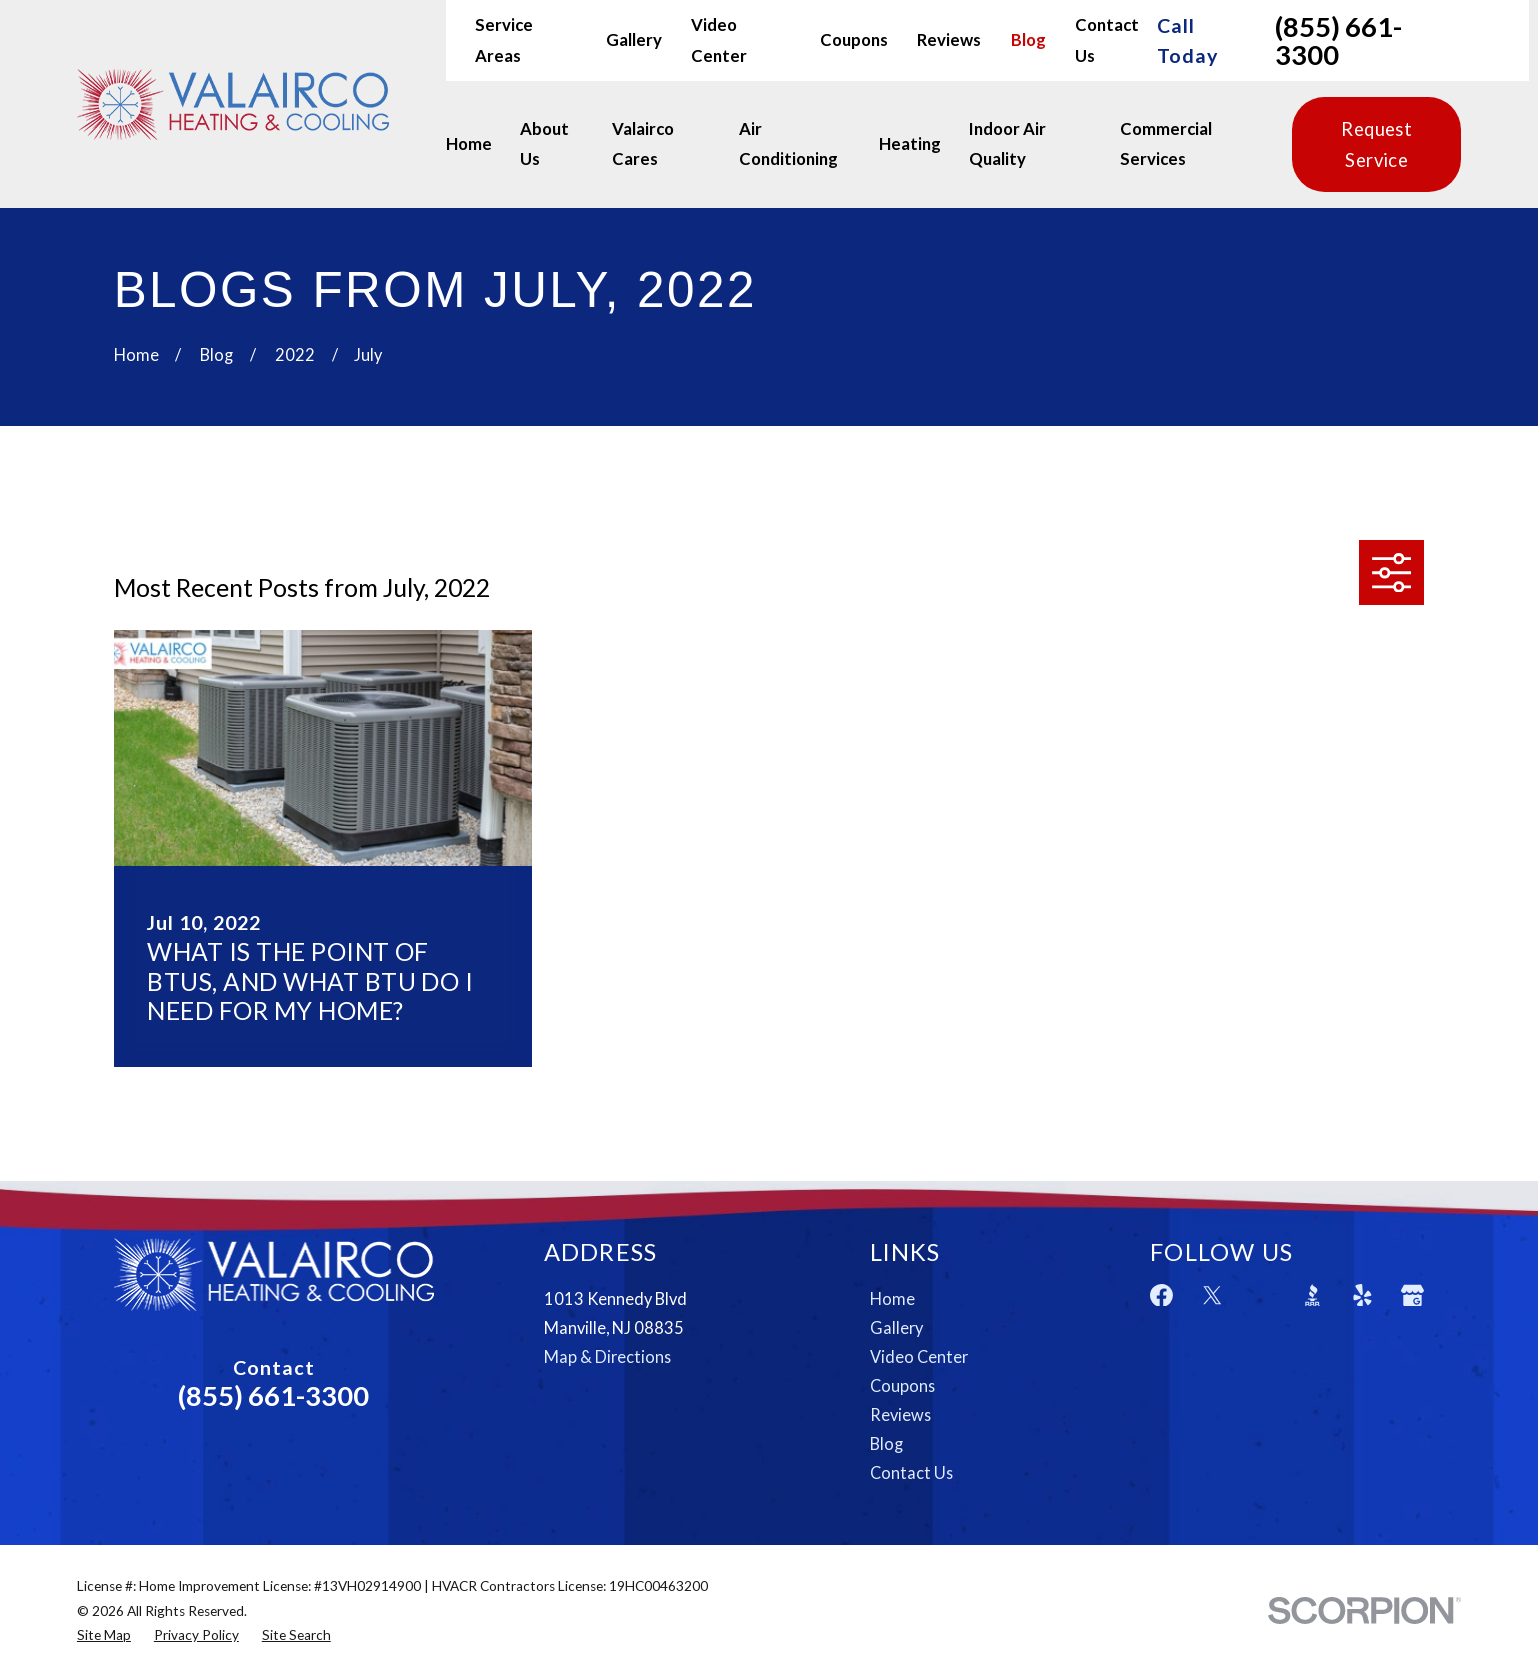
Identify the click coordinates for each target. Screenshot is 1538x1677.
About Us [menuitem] (544, 144)
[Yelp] (1362, 1295)
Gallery (634, 40)
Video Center (919, 1356)
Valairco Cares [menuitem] (643, 144)
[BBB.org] (1312, 1295)
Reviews (949, 40)
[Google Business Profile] (1412, 1295)
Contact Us (911, 1472)
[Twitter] (1212, 1295)
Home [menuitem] (469, 144)
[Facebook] (1161, 1295)
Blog (1028, 40)
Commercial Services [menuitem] (1166, 144)
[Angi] (1262, 1295)
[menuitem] (104, 1635)
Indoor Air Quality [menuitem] (1007, 144)
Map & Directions (607, 1356)
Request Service (1376, 144)
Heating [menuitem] (910, 144)
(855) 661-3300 (1338, 40)
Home (892, 1298)
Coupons (854, 40)
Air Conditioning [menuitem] (788, 144)
